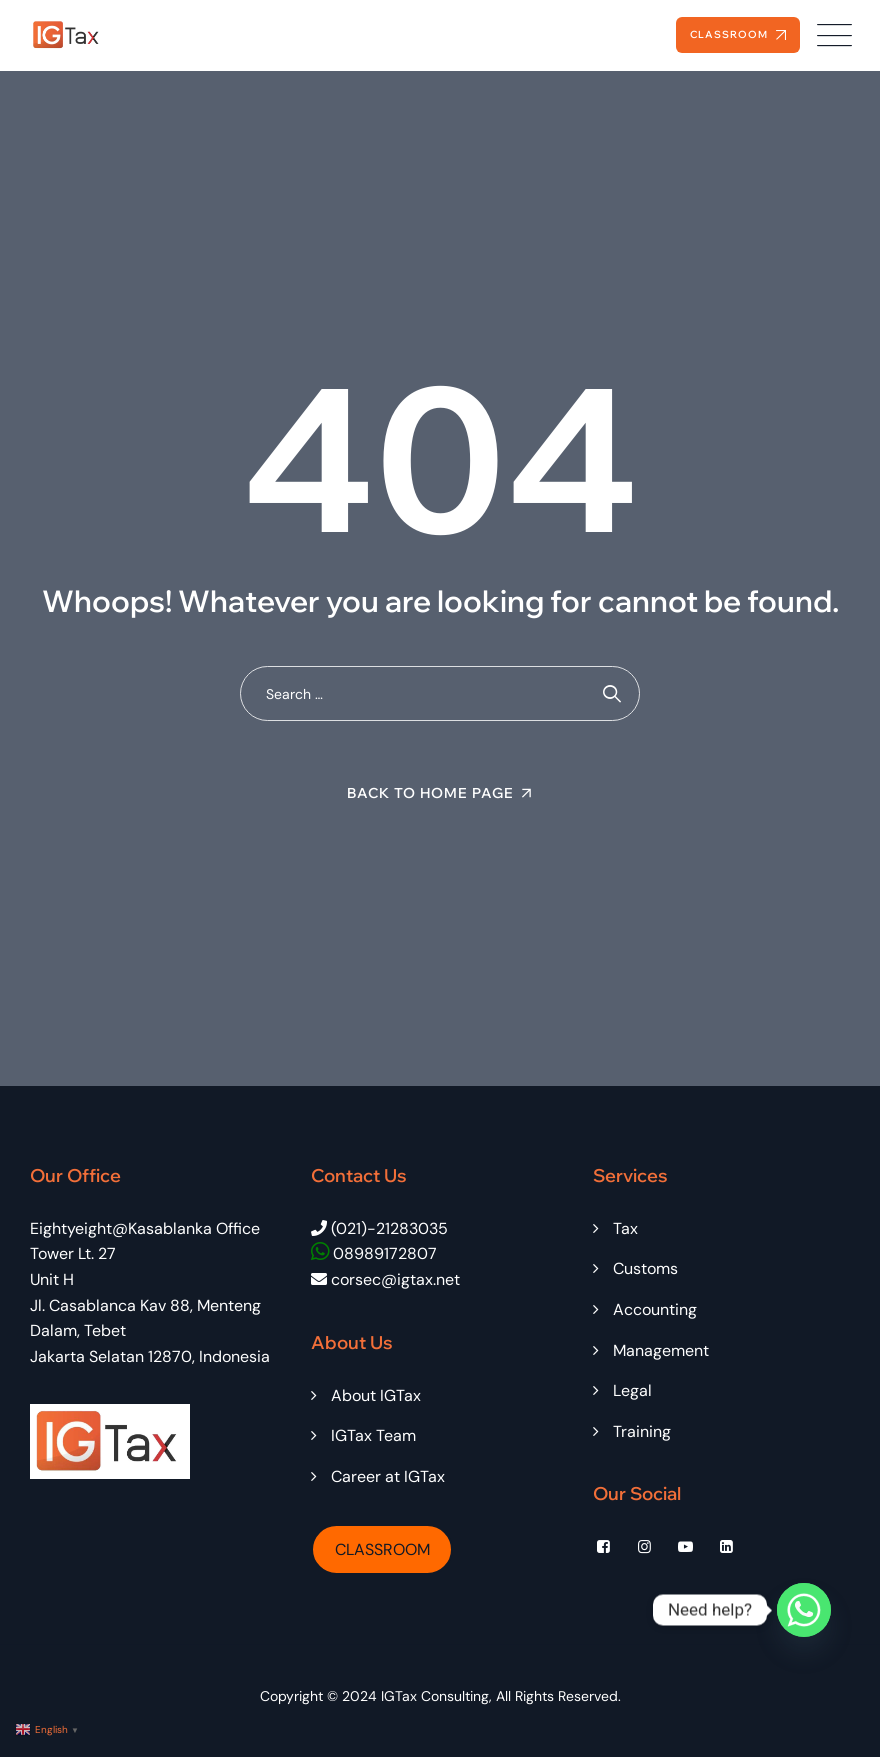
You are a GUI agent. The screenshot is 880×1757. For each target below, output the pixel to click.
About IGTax (376, 1395)
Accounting (655, 1309)
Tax (625, 1228)
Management (661, 1350)
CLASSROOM (382, 1549)
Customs (645, 1268)
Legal (632, 1390)
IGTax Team (373, 1435)
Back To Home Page (430, 793)
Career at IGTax (388, 1476)
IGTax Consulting (435, 1696)
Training (642, 1431)
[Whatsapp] (804, 1610)
